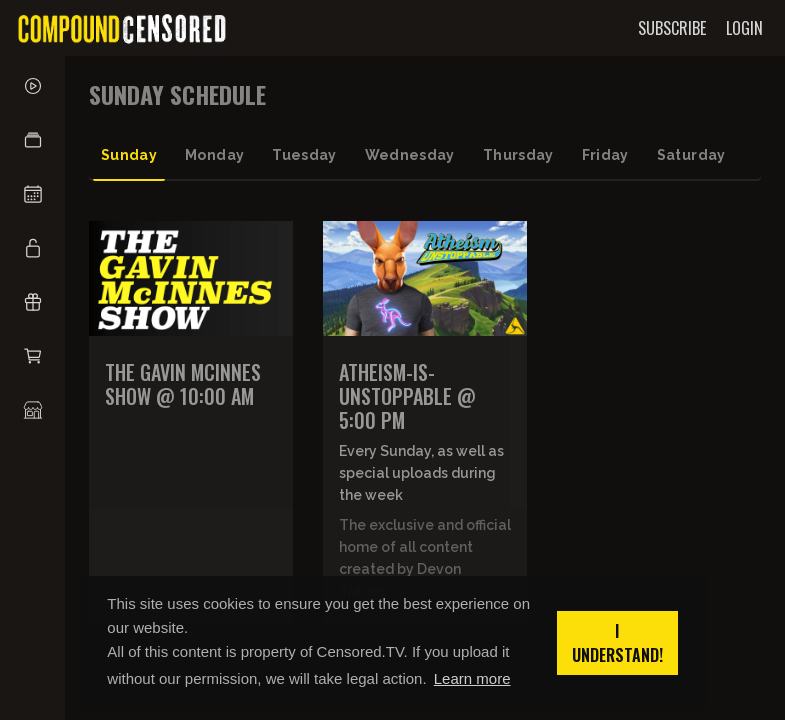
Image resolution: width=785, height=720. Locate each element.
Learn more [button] (472, 678)
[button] (32, 140)
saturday (691, 155)
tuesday (304, 155)
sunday (129, 155)
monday (214, 155)
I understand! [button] (617, 643)
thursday (518, 155)
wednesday (410, 155)
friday (605, 155)
